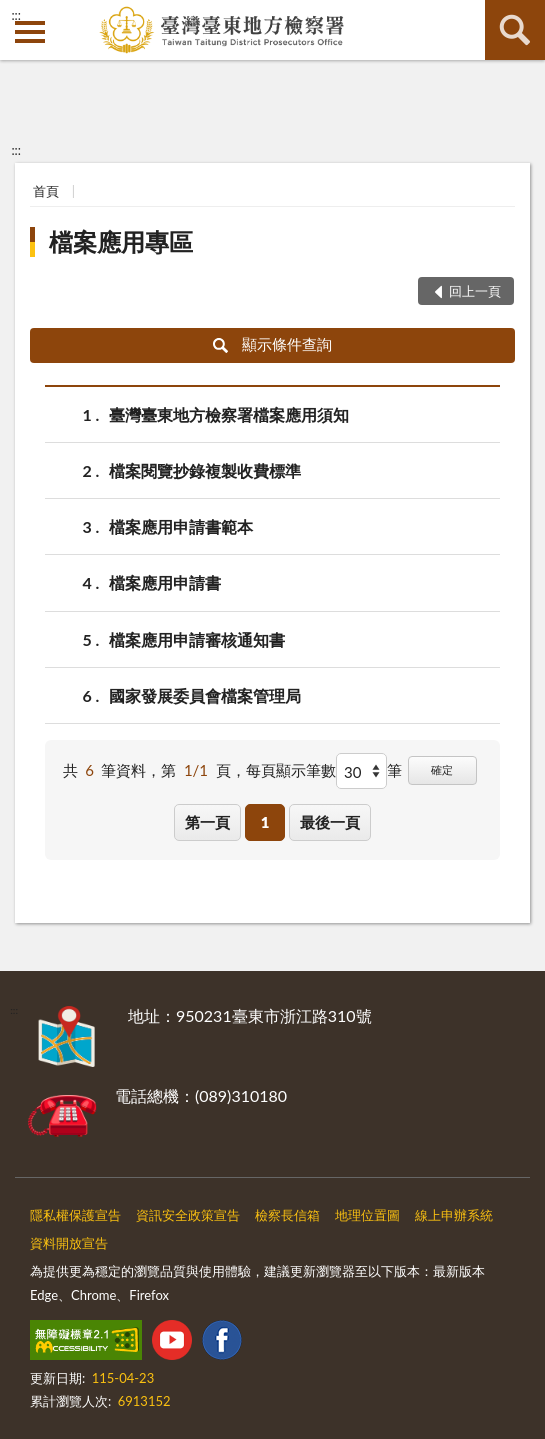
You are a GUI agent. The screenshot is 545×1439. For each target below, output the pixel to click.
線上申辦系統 (454, 1215)
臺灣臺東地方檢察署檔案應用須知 (229, 414)
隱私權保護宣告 (75, 1215)
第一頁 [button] (207, 822)
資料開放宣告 (69, 1243)
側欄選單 (30, 32)
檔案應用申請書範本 (181, 526)
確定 (442, 769)
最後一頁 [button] (330, 822)
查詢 (515, 30)
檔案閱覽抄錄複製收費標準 (205, 470)
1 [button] (265, 822)
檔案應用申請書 (165, 582)
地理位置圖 (367, 1215)
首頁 (46, 191)
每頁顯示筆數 (291, 770)
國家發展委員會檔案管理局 (205, 695)
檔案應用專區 (121, 241)
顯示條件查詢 (272, 344)
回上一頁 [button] (475, 291)
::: (16, 15)
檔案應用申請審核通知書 (197, 639)
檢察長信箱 (287, 1215)
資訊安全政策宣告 (188, 1215)
